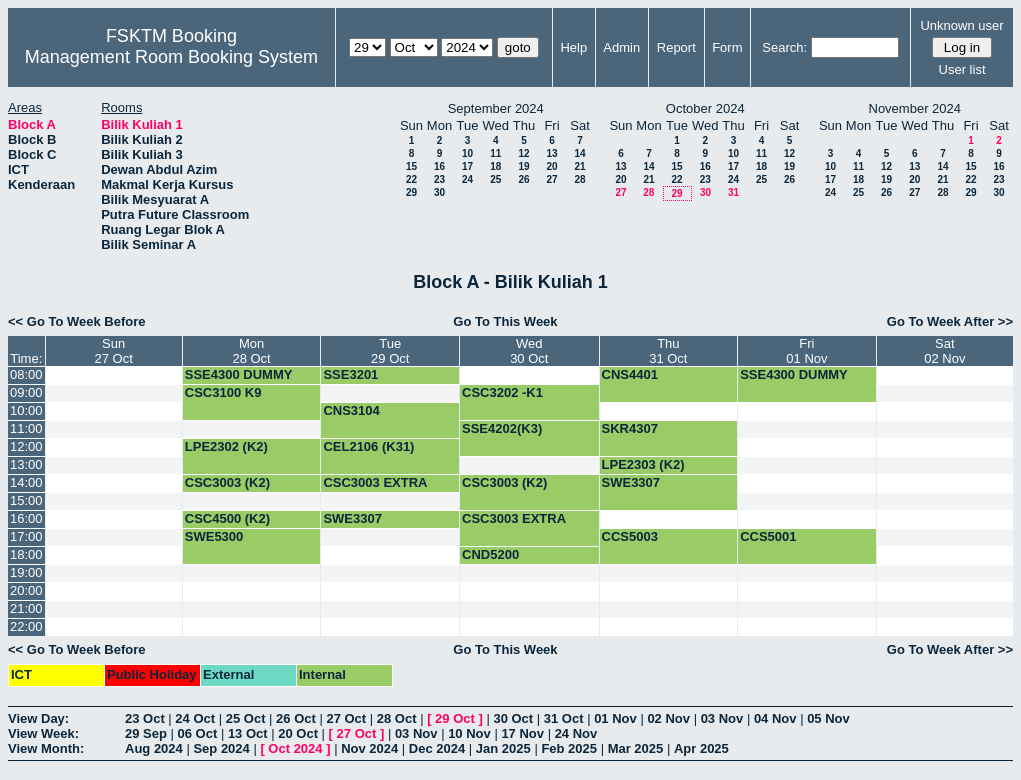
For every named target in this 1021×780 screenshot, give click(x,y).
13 (551, 153)
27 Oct (346, 718)
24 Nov (576, 733)
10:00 (26, 410)
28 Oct (397, 718)
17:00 (26, 536)
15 (411, 166)
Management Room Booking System (171, 57)
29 (411, 192)
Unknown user (961, 25)
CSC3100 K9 (223, 392)
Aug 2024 (154, 748)
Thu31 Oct (668, 351)
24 (467, 179)
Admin (621, 47)
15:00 (26, 500)
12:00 (26, 446)
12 (523, 153)
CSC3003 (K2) (227, 482)
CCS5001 (768, 536)
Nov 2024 (369, 748)
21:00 (26, 608)
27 (551, 179)
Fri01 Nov (806, 351)
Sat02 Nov (944, 351)
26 (523, 179)
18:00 (26, 554)
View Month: (46, 748)
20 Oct (298, 733)
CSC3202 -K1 (502, 392)
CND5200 (490, 554)
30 (439, 192)
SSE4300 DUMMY (239, 374)
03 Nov (722, 718)
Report (676, 47)
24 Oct (195, 718)
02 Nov (668, 718)
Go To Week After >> (950, 321)
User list (962, 69)
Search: (784, 47)
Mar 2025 (636, 748)
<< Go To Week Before (77, 321)
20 (551, 166)
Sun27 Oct (114, 351)
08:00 (26, 374)
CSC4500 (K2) (227, 518)
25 (495, 179)
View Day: (38, 718)
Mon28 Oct (251, 351)
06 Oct (198, 733)
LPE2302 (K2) (226, 446)
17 (467, 166)
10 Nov (469, 733)
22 (411, 179)
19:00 (26, 572)
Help (573, 47)
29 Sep (146, 733)
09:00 (26, 392)
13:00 (26, 464)
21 (579, 166)
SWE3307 (631, 482)
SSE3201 (350, 374)
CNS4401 (630, 374)
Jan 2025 (503, 748)
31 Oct (564, 718)
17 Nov (522, 733)
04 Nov (775, 718)
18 (495, 166)
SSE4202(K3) (502, 428)
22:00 (26, 626)
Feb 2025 (569, 748)
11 (495, 153)
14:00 (26, 482)
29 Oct (455, 718)
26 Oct (296, 718)
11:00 (26, 428)
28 (579, 179)
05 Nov (828, 718)
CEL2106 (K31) (368, 446)
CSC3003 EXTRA (375, 482)
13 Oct (248, 733)
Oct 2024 (295, 748)
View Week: (43, 733)
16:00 (26, 518)
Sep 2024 (221, 748)
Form (727, 47)
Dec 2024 (437, 748)
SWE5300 (214, 536)
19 (523, 166)
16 (439, 166)
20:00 (26, 590)
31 (733, 192)
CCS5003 (630, 536)
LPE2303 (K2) (643, 464)
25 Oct (246, 718)
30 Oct (513, 718)
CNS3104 (351, 410)
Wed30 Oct (529, 351)
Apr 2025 (701, 748)
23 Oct (145, 718)
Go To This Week (505, 321)
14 (579, 153)
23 (439, 179)
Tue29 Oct (390, 351)
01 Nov (615, 718)
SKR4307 (630, 428)
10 (467, 153)
